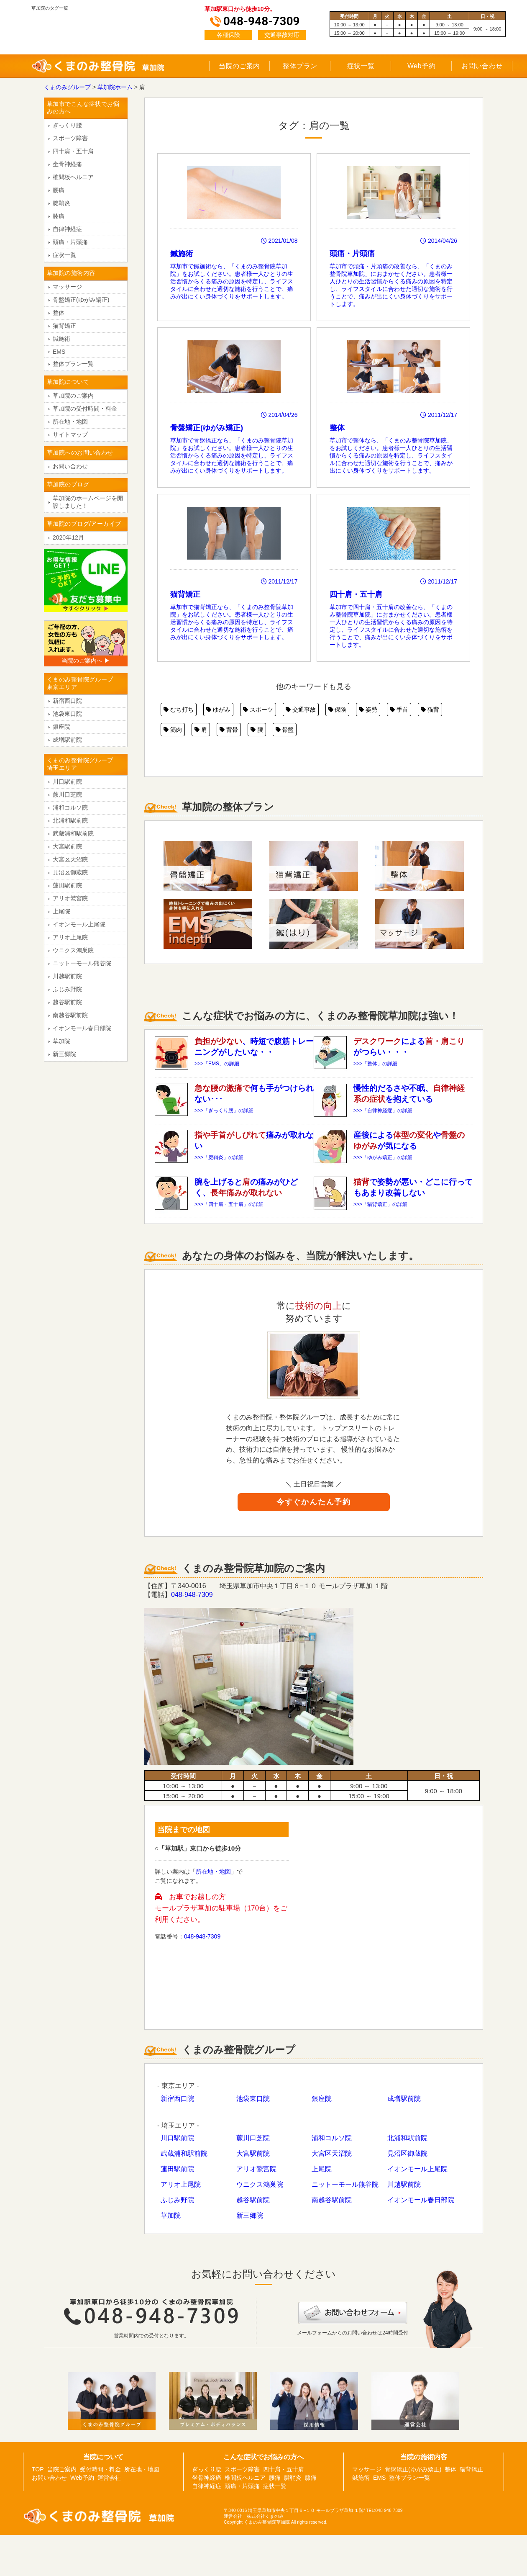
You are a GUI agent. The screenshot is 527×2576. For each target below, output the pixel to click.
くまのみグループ (67, 87)
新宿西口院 (177, 2098)
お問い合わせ (482, 65)
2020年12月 (68, 537)
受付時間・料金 (100, 2469)
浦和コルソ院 (332, 2138)
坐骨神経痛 (67, 164)
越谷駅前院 (253, 2199)
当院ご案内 (62, 2469)
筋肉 (173, 729)
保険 (337, 709)
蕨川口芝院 (253, 2138)
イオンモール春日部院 (420, 2199)
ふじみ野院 (177, 2199)
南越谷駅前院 (332, 2199)
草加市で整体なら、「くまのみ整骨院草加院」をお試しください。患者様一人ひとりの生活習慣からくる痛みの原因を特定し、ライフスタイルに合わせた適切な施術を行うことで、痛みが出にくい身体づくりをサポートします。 (393, 407)
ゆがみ (218, 709)
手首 (399, 709)
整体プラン (300, 65)
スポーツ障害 (70, 138)
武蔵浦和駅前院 (184, 2153)
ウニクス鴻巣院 (259, 2184)
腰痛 (58, 190)
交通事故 (301, 709)
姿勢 (368, 709)
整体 (58, 312)
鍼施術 (61, 338)
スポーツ (258, 709)
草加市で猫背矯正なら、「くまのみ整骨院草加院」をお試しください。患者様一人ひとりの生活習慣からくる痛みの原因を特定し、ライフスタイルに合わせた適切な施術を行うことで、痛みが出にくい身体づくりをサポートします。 (234, 573)
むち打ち (179, 709)
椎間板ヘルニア (73, 177)
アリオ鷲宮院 (256, 2168)
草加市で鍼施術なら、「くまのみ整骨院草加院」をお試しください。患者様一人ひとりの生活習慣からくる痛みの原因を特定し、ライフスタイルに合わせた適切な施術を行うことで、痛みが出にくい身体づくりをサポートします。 (234, 233)
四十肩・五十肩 (73, 151)
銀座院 (322, 2098)
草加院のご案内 (73, 395)
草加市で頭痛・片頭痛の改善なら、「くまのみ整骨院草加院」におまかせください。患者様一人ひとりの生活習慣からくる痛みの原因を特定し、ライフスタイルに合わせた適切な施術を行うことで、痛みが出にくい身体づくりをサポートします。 (393, 236)
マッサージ (67, 286)
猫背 (430, 709)
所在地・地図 (213, 1871)
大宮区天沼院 (332, 2153)
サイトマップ (70, 434)
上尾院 (322, 2168)
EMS (59, 351)
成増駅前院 (404, 2098)
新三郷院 (249, 2215)
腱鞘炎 (61, 203)
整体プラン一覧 (73, 363)
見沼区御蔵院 (407, 2153)
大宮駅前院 (253, 2153)
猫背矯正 (64, 325)
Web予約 (421, 65)
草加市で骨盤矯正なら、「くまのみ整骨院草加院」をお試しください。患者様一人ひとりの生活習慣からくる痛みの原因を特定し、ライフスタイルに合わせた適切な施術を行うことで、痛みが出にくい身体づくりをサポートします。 (234, 407)
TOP (38, 2469)
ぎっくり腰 (67, 125)
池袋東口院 (253, 2098)
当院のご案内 (239, 65)
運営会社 (109, 2477)
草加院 (171, 2215)
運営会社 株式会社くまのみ (254, 2516)
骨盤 (285, 729)
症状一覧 (361, 65)
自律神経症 (67, 229)
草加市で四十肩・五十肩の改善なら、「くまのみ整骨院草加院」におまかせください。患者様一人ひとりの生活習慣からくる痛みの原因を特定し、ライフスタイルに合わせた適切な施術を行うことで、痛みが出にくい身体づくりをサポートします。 (393, 577)
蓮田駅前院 (177, 2168)
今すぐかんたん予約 (313, 1502)
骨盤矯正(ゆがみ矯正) (81, 299)
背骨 (229, 729)
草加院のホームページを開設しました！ (88, 502)
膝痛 (58, 216)
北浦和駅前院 (407, 2138)
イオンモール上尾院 (417, 2168)
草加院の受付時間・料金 (85, 408)
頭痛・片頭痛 (70, 242)
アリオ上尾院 (181, 2184)
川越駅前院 (404, 2184)
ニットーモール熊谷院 (345, 2184)
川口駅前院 (177, 2138)
